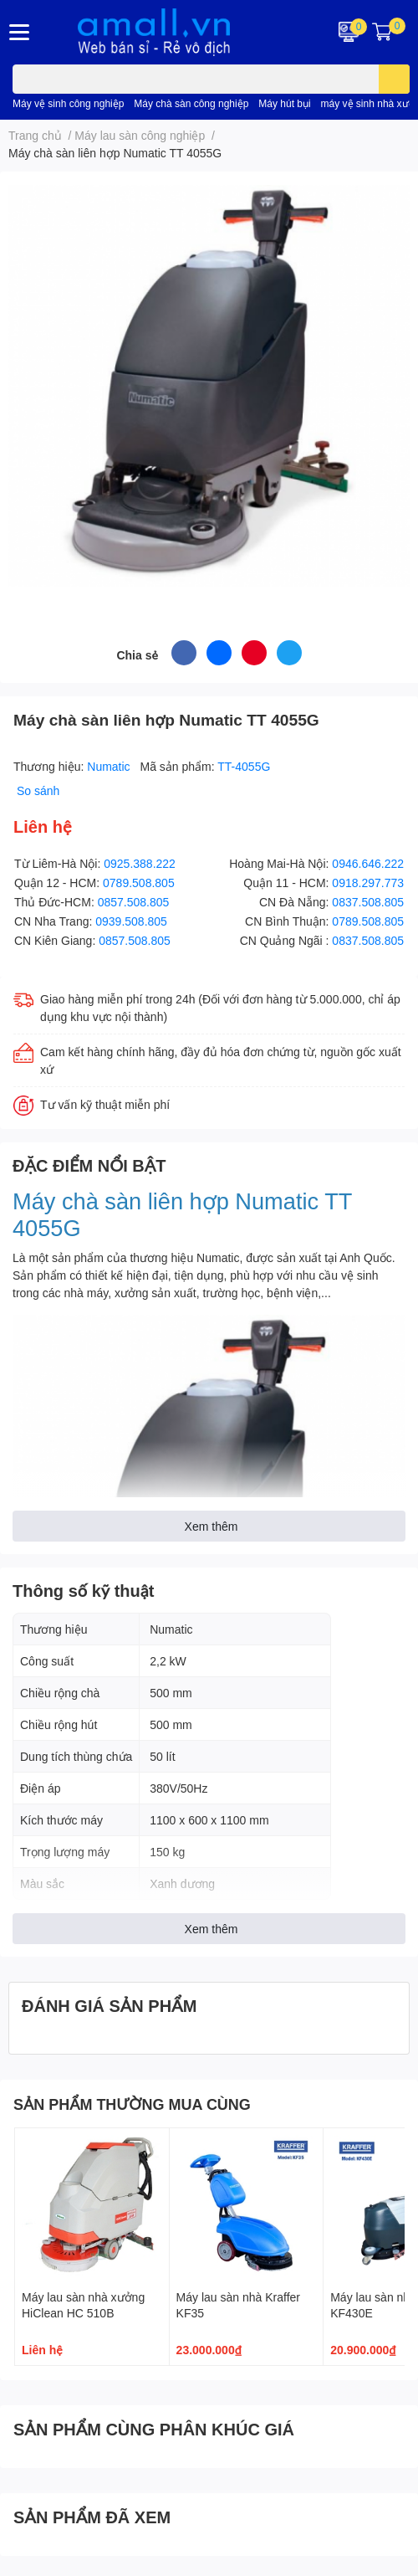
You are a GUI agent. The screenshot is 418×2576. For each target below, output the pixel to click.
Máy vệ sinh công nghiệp (68, 103)
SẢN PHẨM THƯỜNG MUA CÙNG (132, 2104)
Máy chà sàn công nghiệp (191, 103)
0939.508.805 (131, 921)
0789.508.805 (139, 882)
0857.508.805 (134, 902)
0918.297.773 (368, 882)
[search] (394, 79)
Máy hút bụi (284, 103)
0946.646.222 (368, 863)
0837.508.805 (368, 902)
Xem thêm (211, 1526)
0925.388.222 (140, 863)
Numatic (110, 766)
